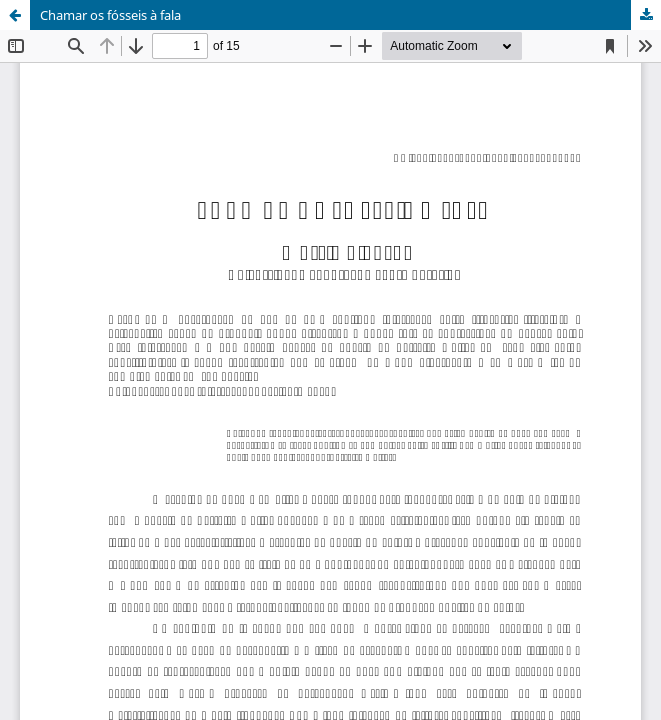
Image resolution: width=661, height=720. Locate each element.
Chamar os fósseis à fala (110, 15)
